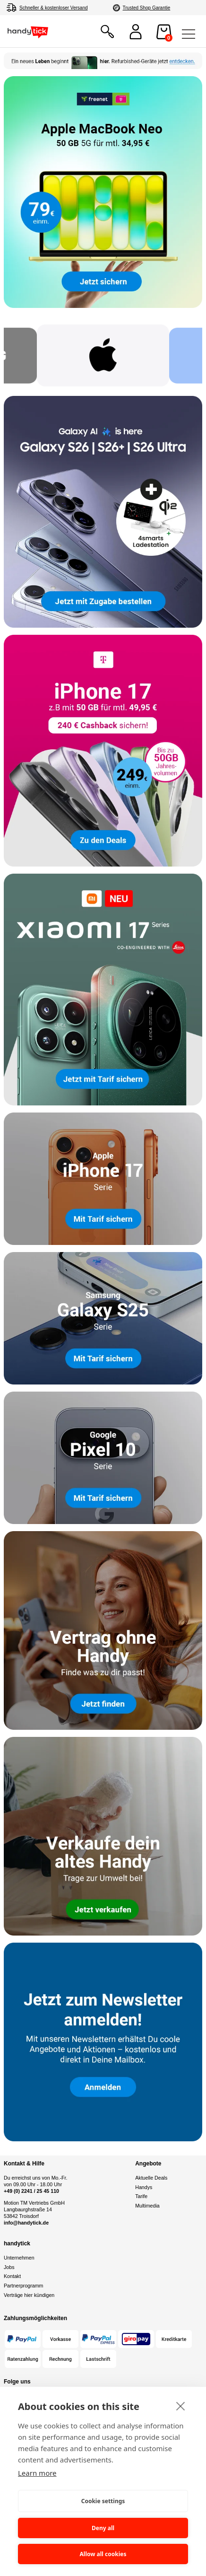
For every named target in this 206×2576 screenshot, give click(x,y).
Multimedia (147, 2205)
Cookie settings (103, 2501)
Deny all (103, 2528)
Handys (143, 2187)
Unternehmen (19, 2258)
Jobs (9, 2267)
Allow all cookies (103, 2554)
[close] (180, 2405)
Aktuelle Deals (151, 2178)
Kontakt (12, 2276)
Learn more (37, 2473)
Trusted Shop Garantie (147, 7)
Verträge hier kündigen (29, 2295)
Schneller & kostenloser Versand (53, 7)
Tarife (141, 2196)
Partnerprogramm (23, 2285)
